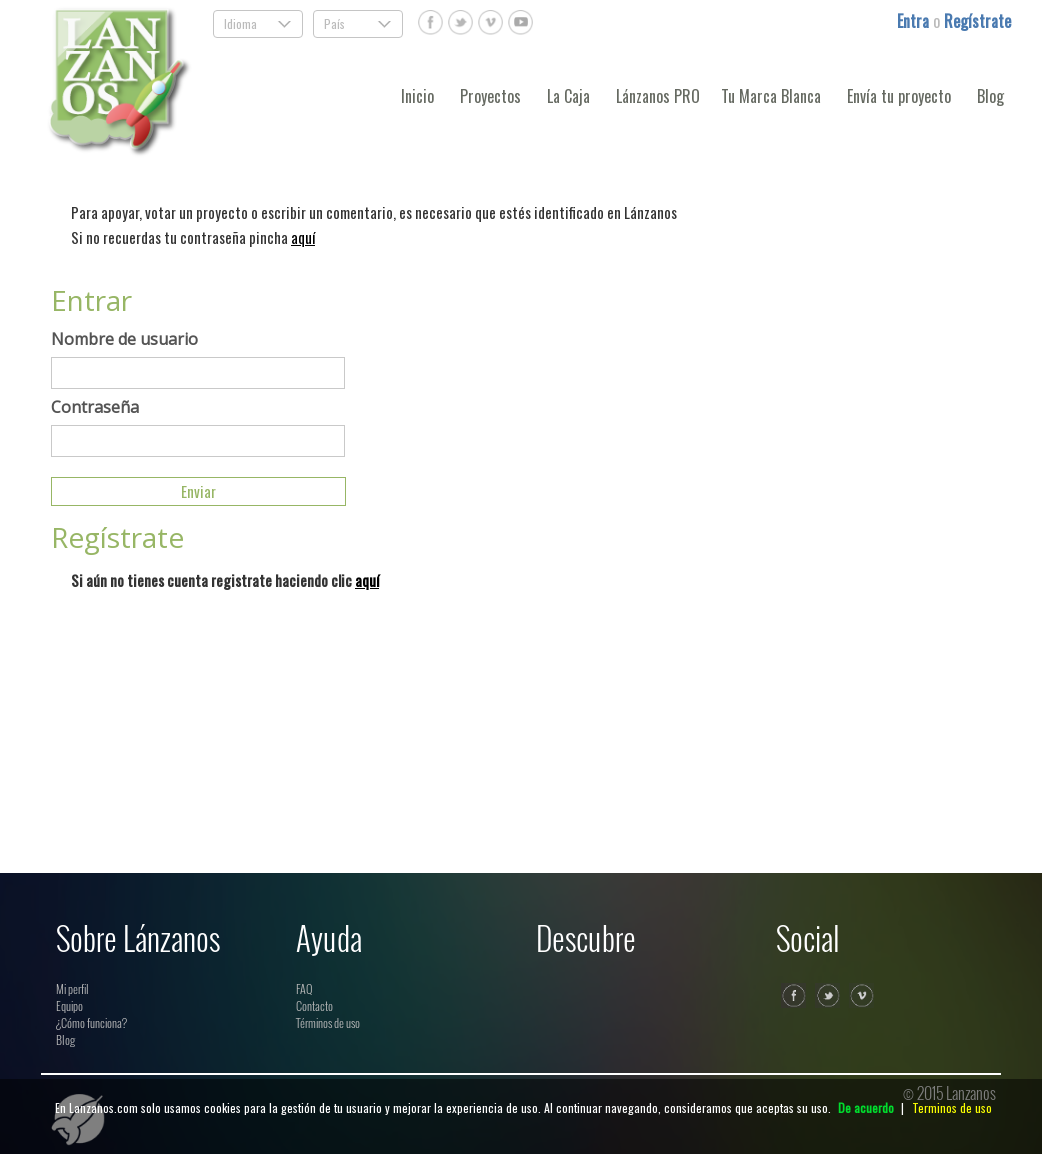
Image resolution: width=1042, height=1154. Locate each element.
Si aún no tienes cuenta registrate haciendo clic (225, 580)
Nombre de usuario (124, 339)
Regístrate (977, 21)
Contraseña (95, 407)
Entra (915, 21)
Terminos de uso (952, 1107)
